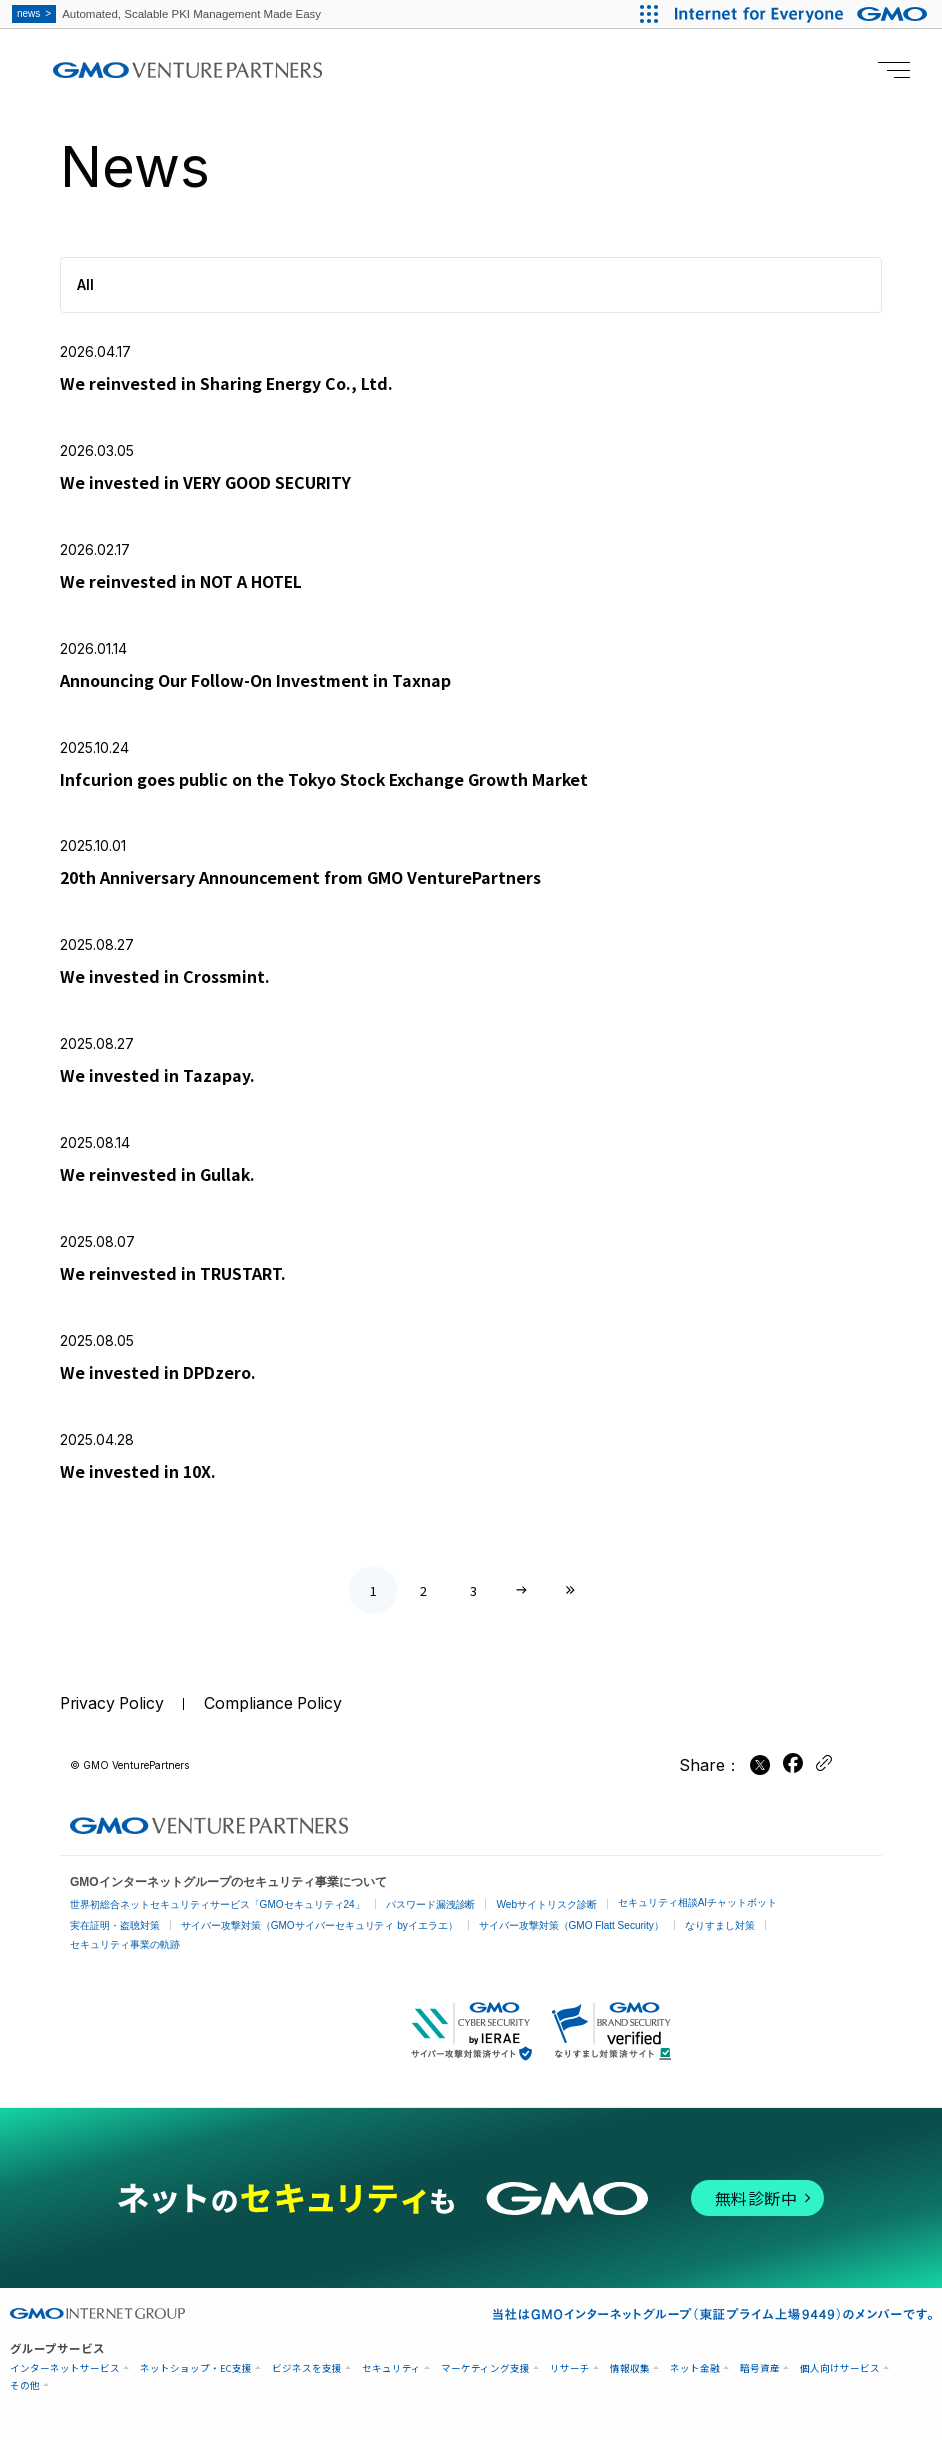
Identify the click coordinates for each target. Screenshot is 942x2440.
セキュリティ (391, 2375)
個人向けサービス (840, 2375)
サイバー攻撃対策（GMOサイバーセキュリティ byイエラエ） (319, 1932)
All (85, 284)
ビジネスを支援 (307, 2375)
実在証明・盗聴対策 (115, 1932)
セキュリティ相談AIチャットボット (697, 1909)
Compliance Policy (278, 1712)
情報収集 (630, 2375)
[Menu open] (894, 70)
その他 (25, 2392)
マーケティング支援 (485, 2375)
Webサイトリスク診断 (547, 1911)
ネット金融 (695, 2375)
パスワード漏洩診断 (431, 1911)
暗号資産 (760, 2375)
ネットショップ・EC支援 (196, 2375)
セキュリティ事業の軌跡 (125, 1951)
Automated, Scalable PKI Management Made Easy (172, 14)
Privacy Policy (114, 1712)
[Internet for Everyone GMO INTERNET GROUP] (802, 14)
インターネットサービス (65, 2375)
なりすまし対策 (720, 1932)
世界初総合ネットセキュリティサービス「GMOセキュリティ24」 (217, 1911)
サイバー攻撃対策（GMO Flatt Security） (571, 1932)
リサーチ (570, 2375)
